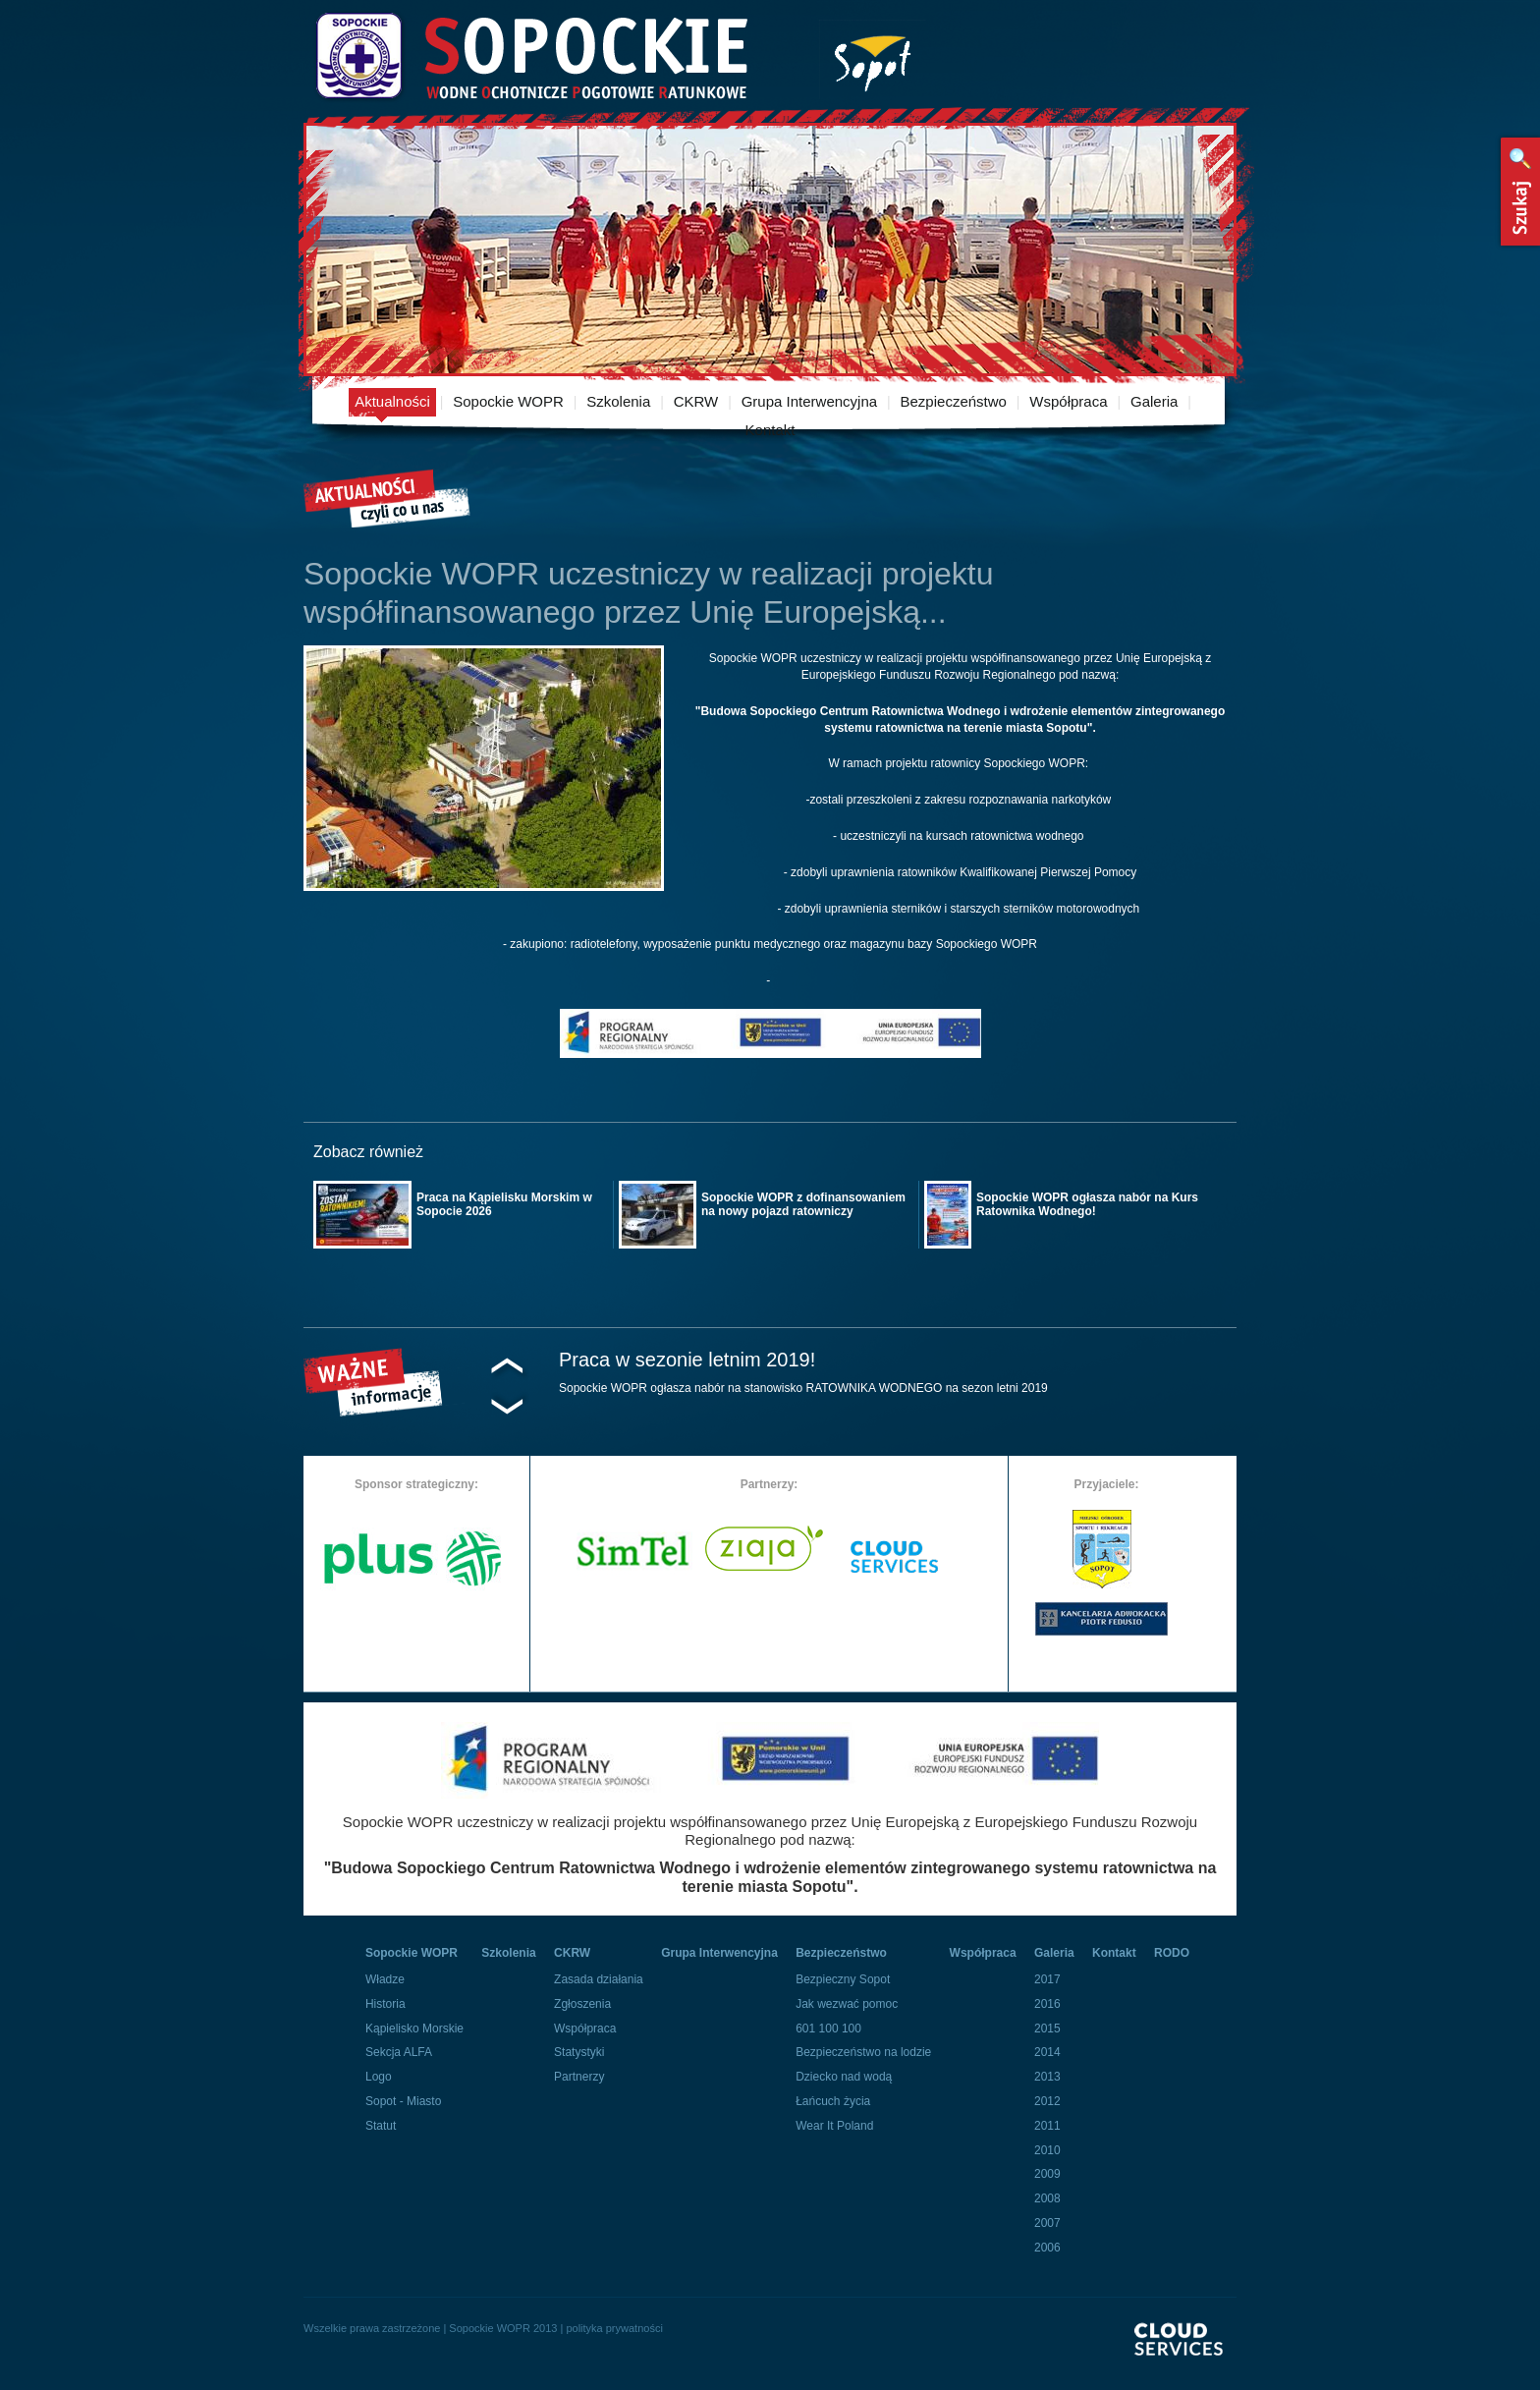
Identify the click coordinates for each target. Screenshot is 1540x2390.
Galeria (1154, 401)
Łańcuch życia (833, 2101)
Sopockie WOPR (508, 401)
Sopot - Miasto (403, 2101)
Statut (380, 2126)
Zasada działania (598, 1979)
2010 (1047, 2150)
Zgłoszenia (582, 2004)
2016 (1047, 2004)
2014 (1047, 2052)
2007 (1047, 2223)
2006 (1047, 2247)
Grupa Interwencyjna (809, 401)
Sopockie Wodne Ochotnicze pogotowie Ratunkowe (530, 56)
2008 (1047, 2198)
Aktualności (392, 401)
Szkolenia (618, 401)
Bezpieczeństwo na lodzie (863, 2052)
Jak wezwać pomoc (847, 2004)
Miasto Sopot (872, 59)
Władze (385, 1979)
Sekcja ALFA (398, 2052)
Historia (385, 2004)
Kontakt (770, 429)
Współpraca (1068, 401)
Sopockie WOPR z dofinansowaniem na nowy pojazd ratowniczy (803, 1204)
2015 (1047, 2028)
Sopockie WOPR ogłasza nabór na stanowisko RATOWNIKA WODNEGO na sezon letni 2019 (803, 1388)
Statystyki (579, 2052)
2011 (1047, 2126)
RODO (1171, 1953)
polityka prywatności (614, 2328)
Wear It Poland (834, 2126)
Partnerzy (579, 2077)
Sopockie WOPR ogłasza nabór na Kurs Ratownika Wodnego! (1087, 1204)
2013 (1047, 2077)
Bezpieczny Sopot (843, 1979)
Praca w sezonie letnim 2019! (687, 1359)
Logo (378, 2077)
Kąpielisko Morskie (414, 2028)
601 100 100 (828, 2028)
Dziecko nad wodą (844, 2077)
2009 (1047, 2174)
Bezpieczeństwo (954, 401)
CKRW (696, 401)
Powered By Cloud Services (1185, 2356)
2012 (1047, 2101)
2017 (1047, 1979)
